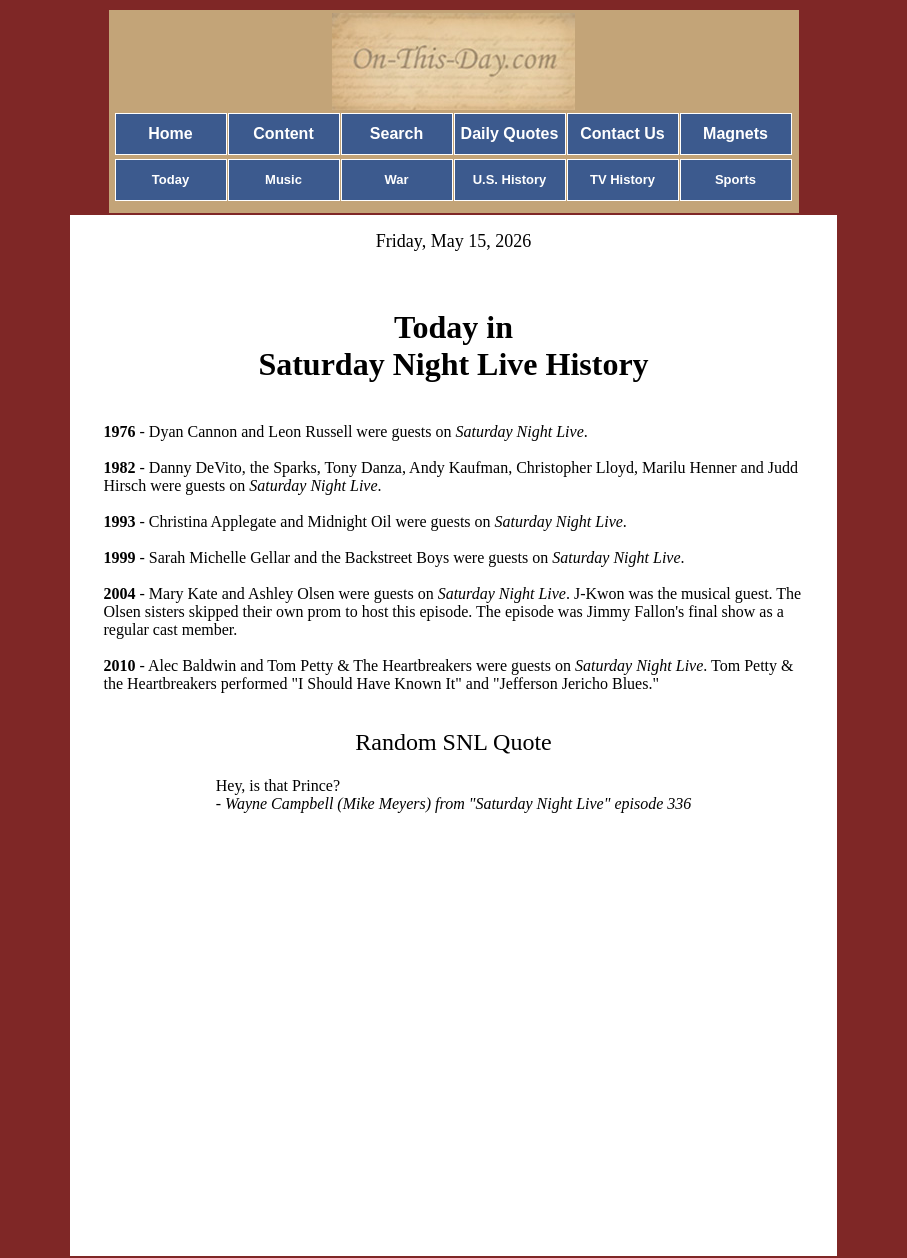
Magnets (735, 133)
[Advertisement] (454, 1010)
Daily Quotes (510, 133)
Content (283, 133)
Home (170, 133)
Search (396, 133)
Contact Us (622, 133)
